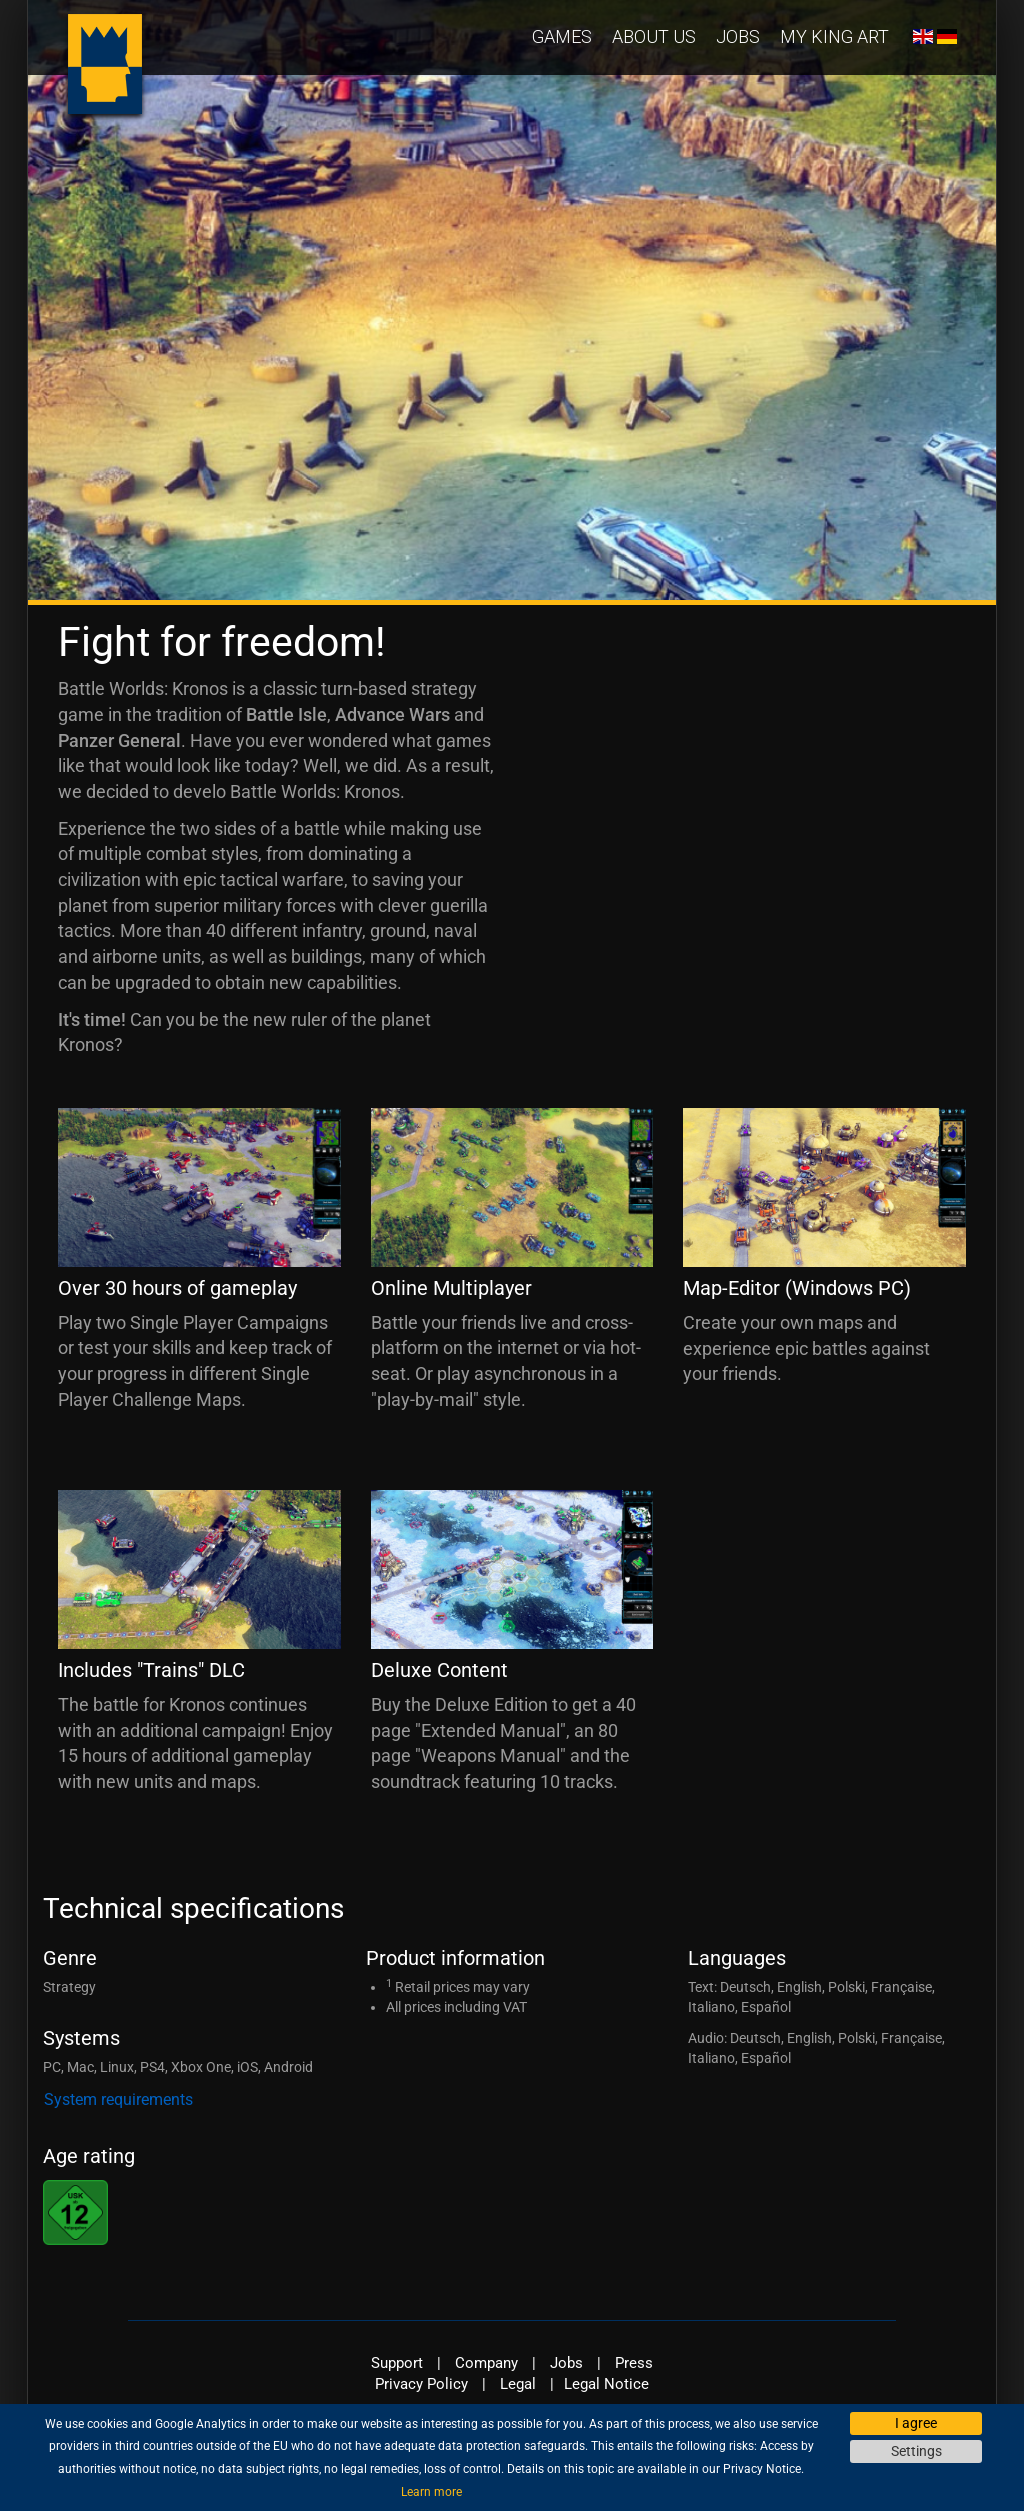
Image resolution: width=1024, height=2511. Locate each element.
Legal (518, 2384)
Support (397, 2363)
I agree (916, 2423)
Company (486, 2363)
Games (562, 36)
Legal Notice (606, 2384)
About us (654, 36)
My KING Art (834, 36)
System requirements (118, 2099)
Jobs (738, 36)
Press (634, 2363)
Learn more (431, 2492)
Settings (916, 2451)
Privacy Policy (421, 2384)
